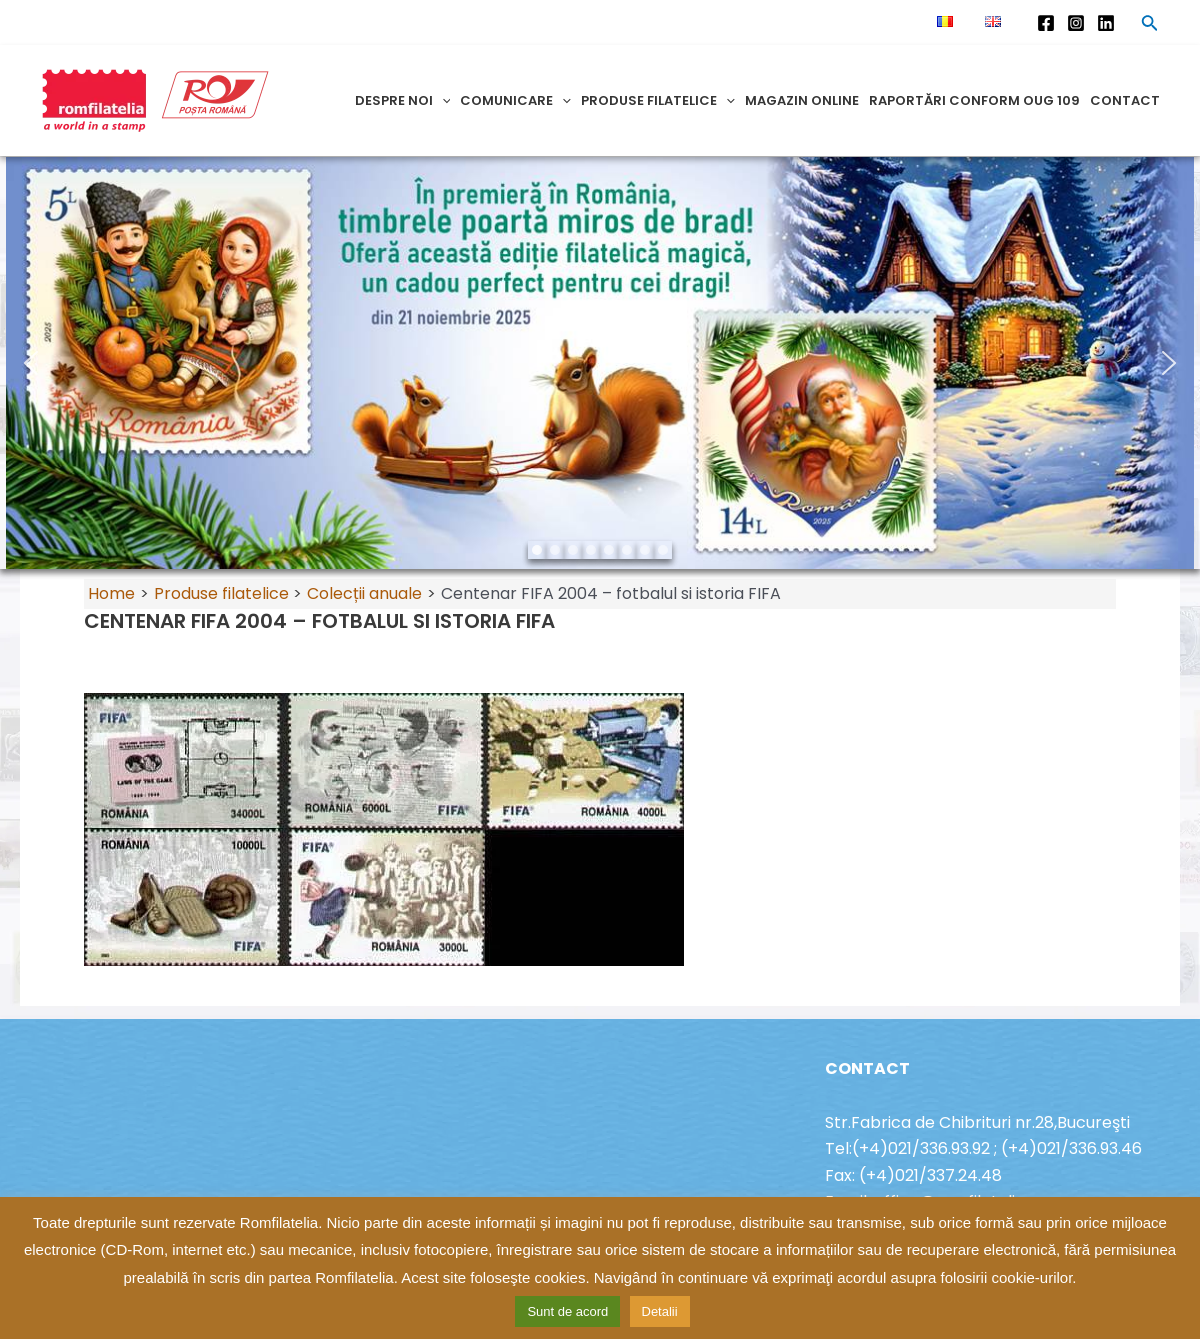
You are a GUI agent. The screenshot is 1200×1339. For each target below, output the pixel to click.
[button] (31, 363)
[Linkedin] (1106, 23)
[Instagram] (1076, 23)
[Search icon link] (1150, 26)
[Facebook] (1046, 23)
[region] (600, 363)
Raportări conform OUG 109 (974, 100)
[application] (442, 100)
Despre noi (403, 100)
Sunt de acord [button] (567, 1311)
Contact (1125, 100)
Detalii (660, 1311)
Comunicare (515, 100)
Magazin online (802, 100)
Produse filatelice (658, 100)
